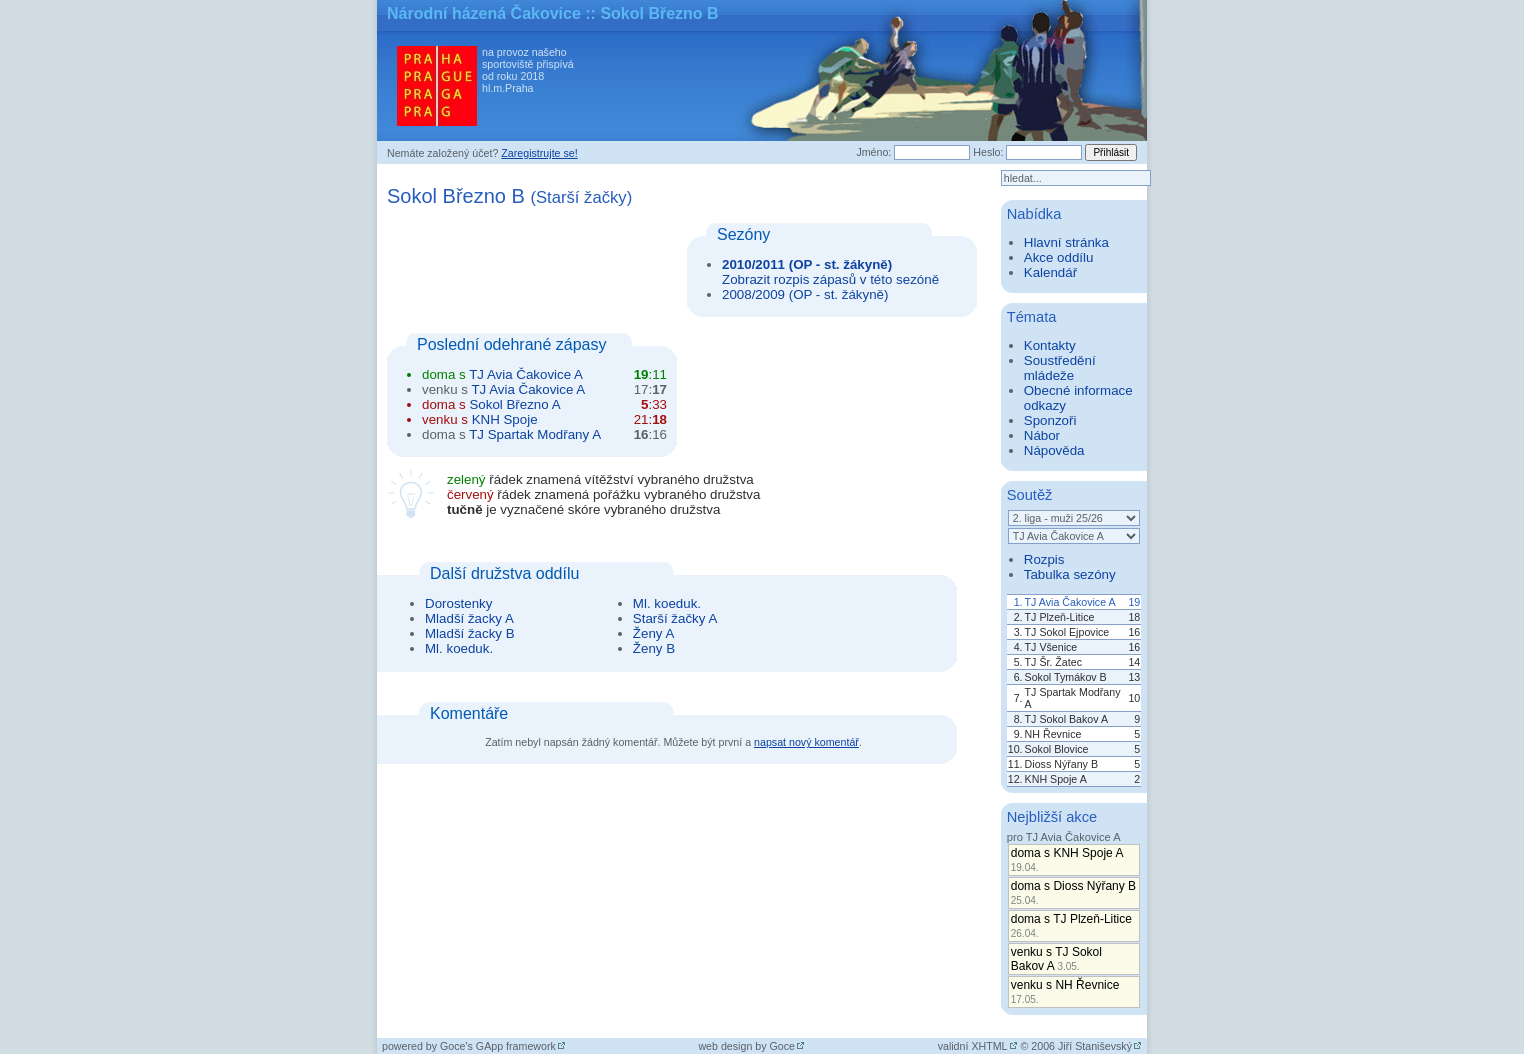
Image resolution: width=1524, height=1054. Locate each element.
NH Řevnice (1053, 734)
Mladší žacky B (470, 633)
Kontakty (1050, 345)
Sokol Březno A (514, 404)
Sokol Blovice (1057, 749)
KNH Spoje (505, 419)
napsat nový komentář (806, 742)
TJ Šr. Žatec (1053, 662)
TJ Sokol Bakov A (1067, 719)
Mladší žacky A (469, 618)
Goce (782, 1046)
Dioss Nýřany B (1061, 764)
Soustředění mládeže (1060, 368)
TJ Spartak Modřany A (535, 434)
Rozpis (1044, 559)
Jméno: (873, 152)
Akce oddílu (1059, 257)
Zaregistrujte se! (539, 153)
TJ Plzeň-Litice (1060, 617)
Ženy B (654, 648)
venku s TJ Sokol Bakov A (1056, 959)
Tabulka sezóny (1070, 574)
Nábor (1042, 435)
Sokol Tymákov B (1066, 677)
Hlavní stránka (1066, 242)
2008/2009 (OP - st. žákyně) (805, 294)
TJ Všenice (1051, 647)
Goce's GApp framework (498, 1046)
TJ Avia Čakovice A (526, 374)
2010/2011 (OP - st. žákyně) (807, 264)
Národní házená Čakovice (484, 13)
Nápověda (1054, 450)
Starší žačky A (675, 618)
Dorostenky (458, 603)
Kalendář (1050, 272)
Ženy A (654, 633)
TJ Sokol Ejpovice (1067, 632)
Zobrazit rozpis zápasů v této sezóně (830, 279)
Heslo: (988, 152)
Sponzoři (1050, 420)
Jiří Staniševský (1095, 1046)
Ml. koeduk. (459, 648)
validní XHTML (973, 1046)
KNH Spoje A (1056, 779)
